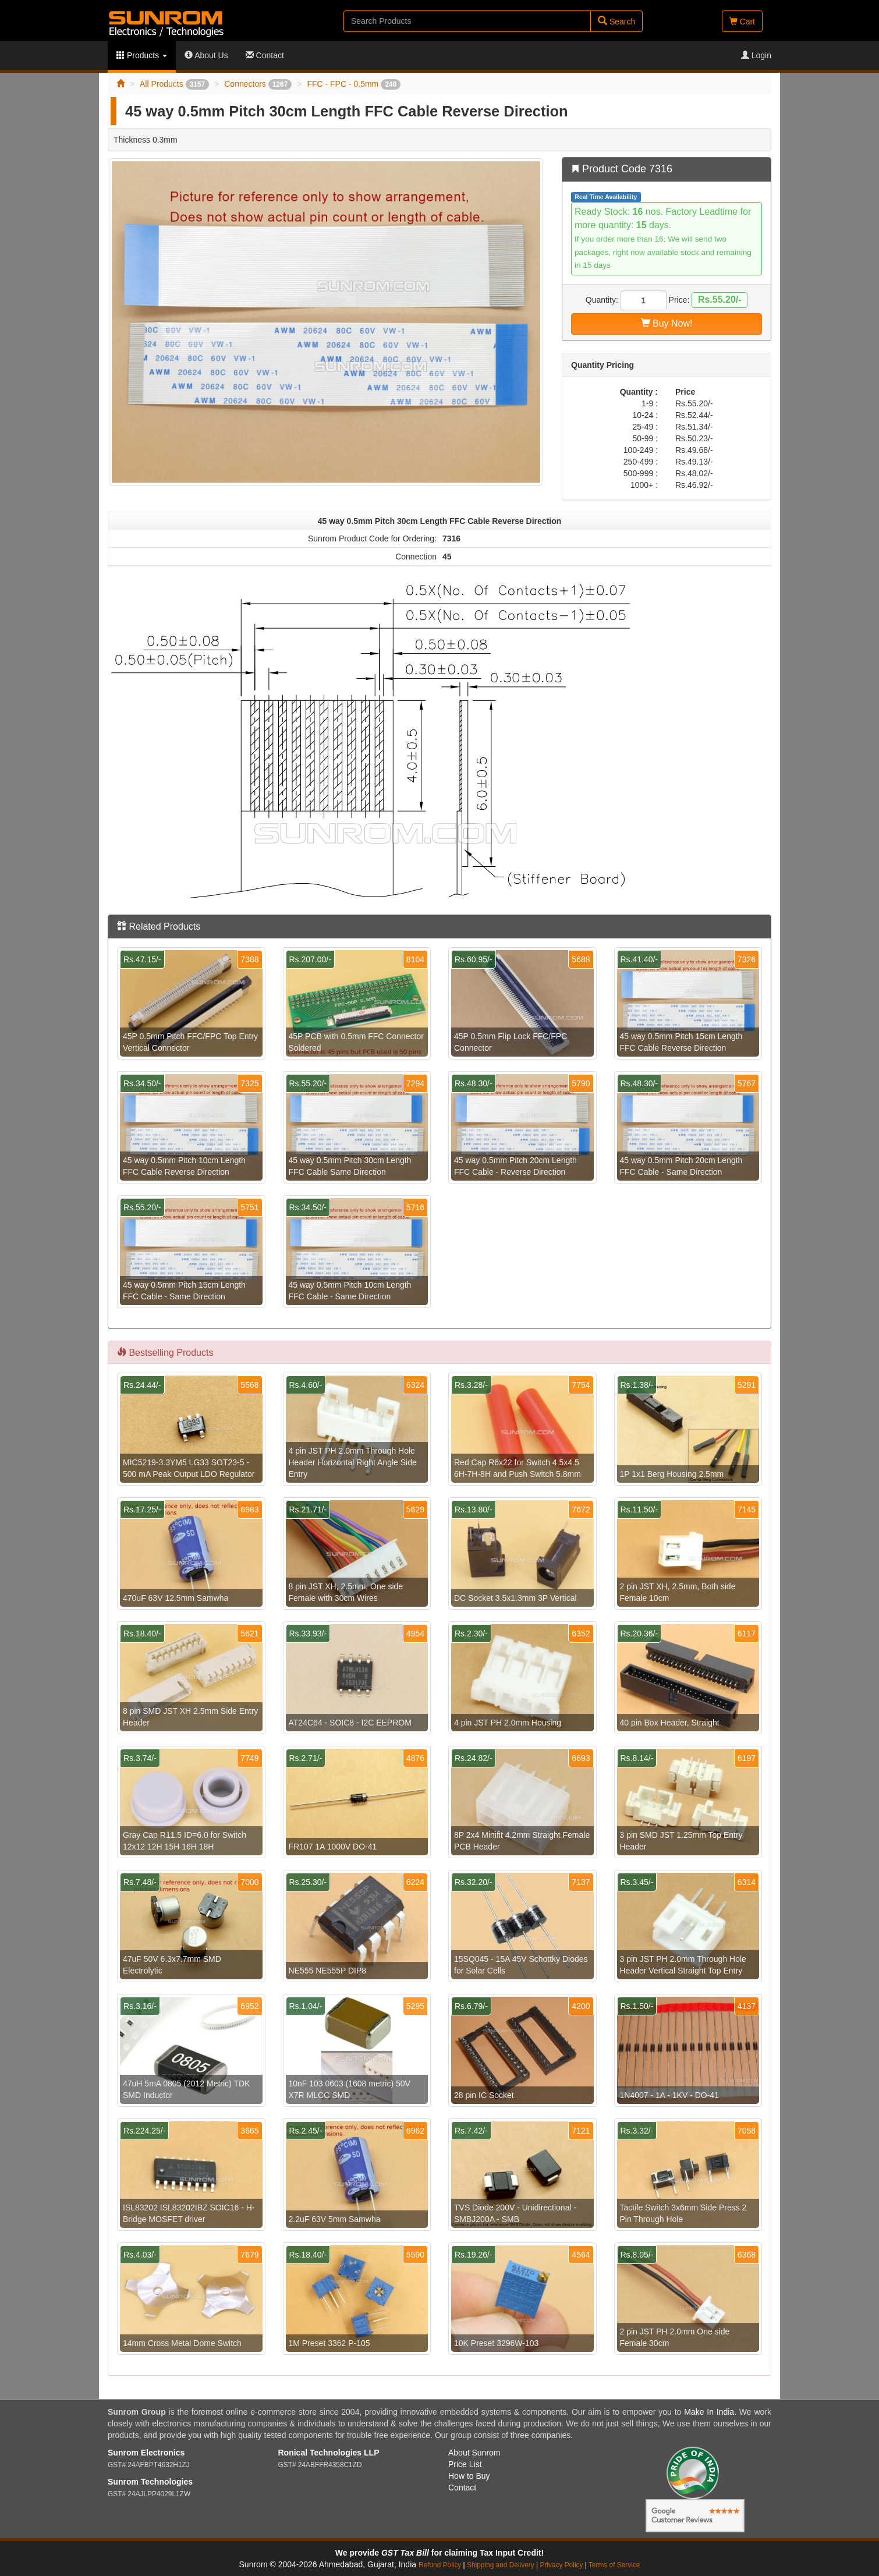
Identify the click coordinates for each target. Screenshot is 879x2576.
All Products (174, 83)
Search (616, 21)
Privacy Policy (561, 2565)
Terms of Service (614, 2565)
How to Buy (469, 2476)
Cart (742, 21)
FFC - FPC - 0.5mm (353, 83)
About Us (206, 55)
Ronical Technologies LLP (329, 2452)
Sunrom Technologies (150, 2481)
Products (141, 55)
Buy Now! (667, 323)
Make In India (709, 2411)
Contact (265, 55)
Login (756, 55)
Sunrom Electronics (146, 2452)
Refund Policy (440, 2565)
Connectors (258, 83)
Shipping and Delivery (500, 2565)
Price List (465, 2464)
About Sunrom (474, 2452)
